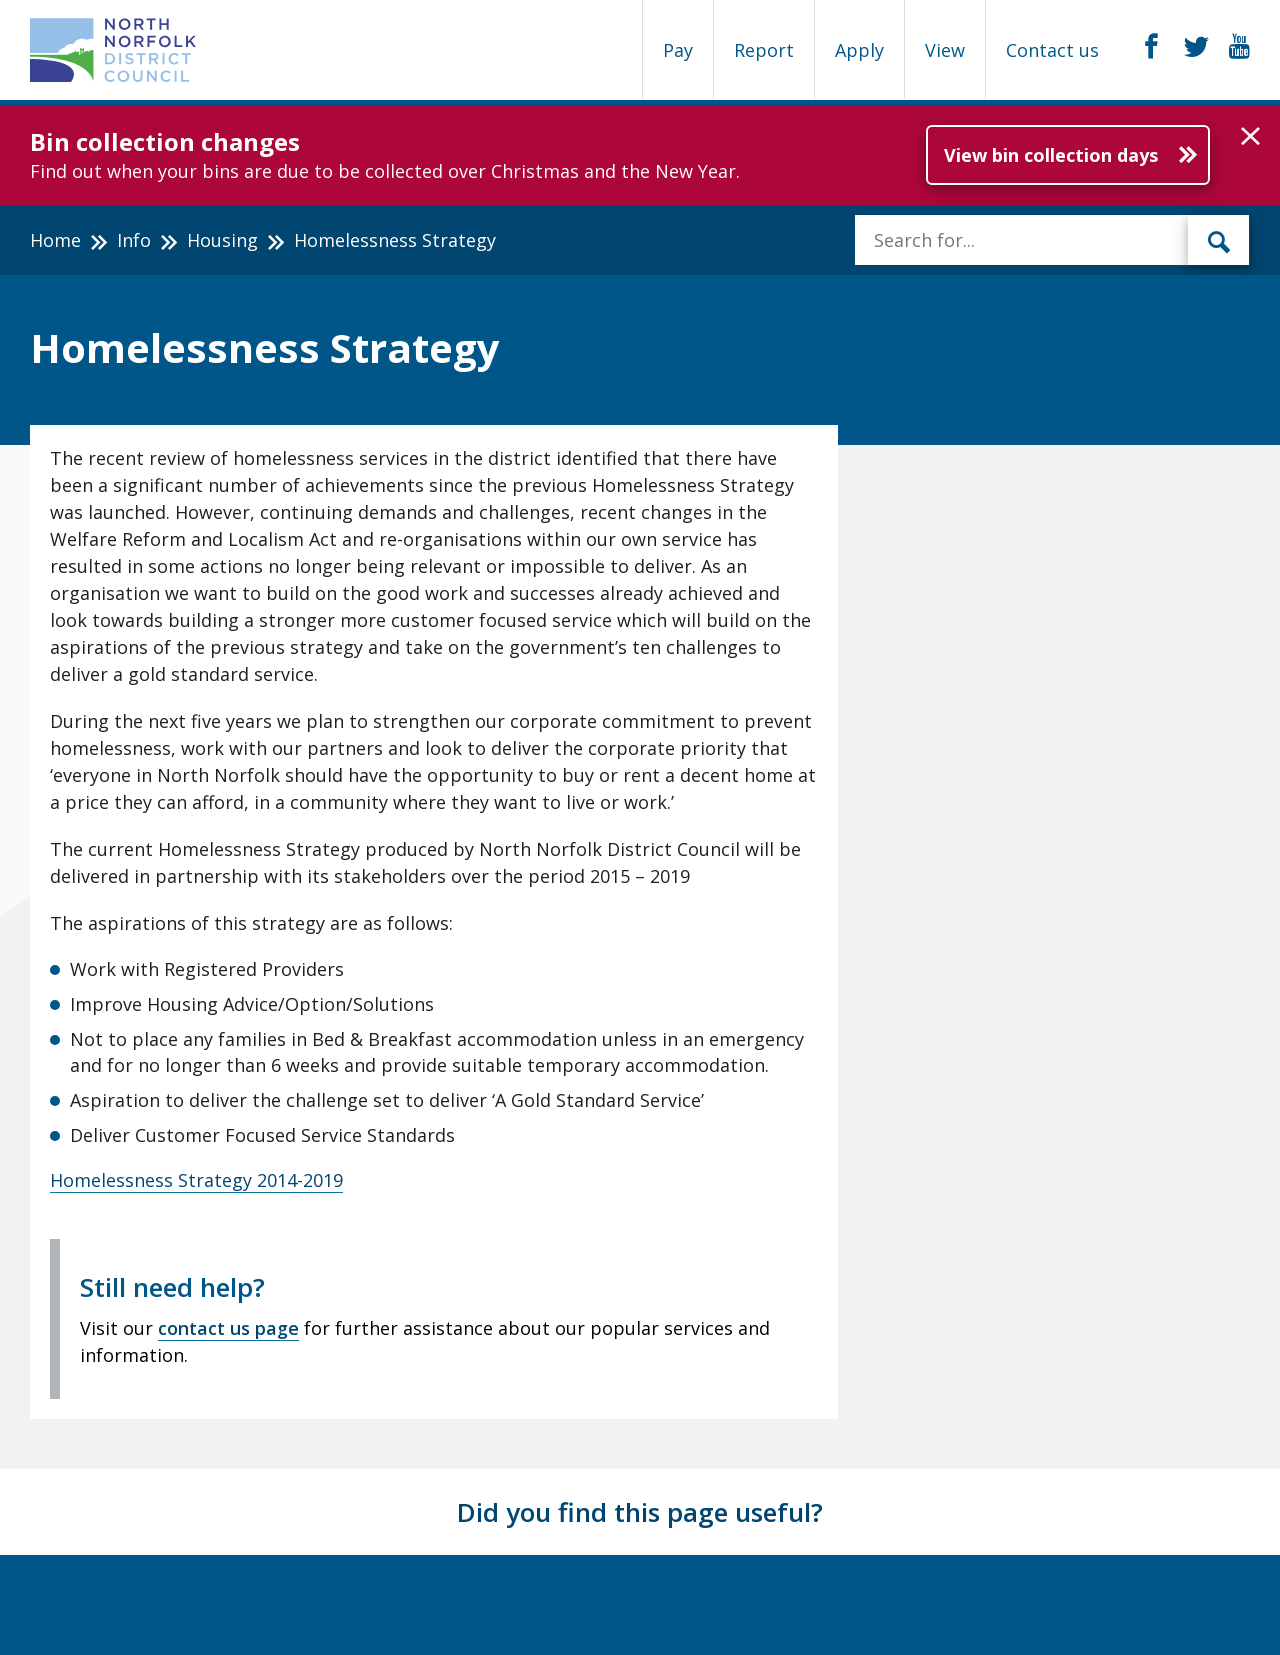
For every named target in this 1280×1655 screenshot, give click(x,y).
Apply (859, 50)
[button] (1250, 137)
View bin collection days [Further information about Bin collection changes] (1051, 155)
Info (134, 240)
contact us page (228, 1328)
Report (764, 50)
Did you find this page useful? (640, 1512)
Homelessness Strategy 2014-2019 (196, 1180)
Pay (678, 50)
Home (55, 240)
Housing (222, 240)
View (945, 50)
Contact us (1052, 50)
